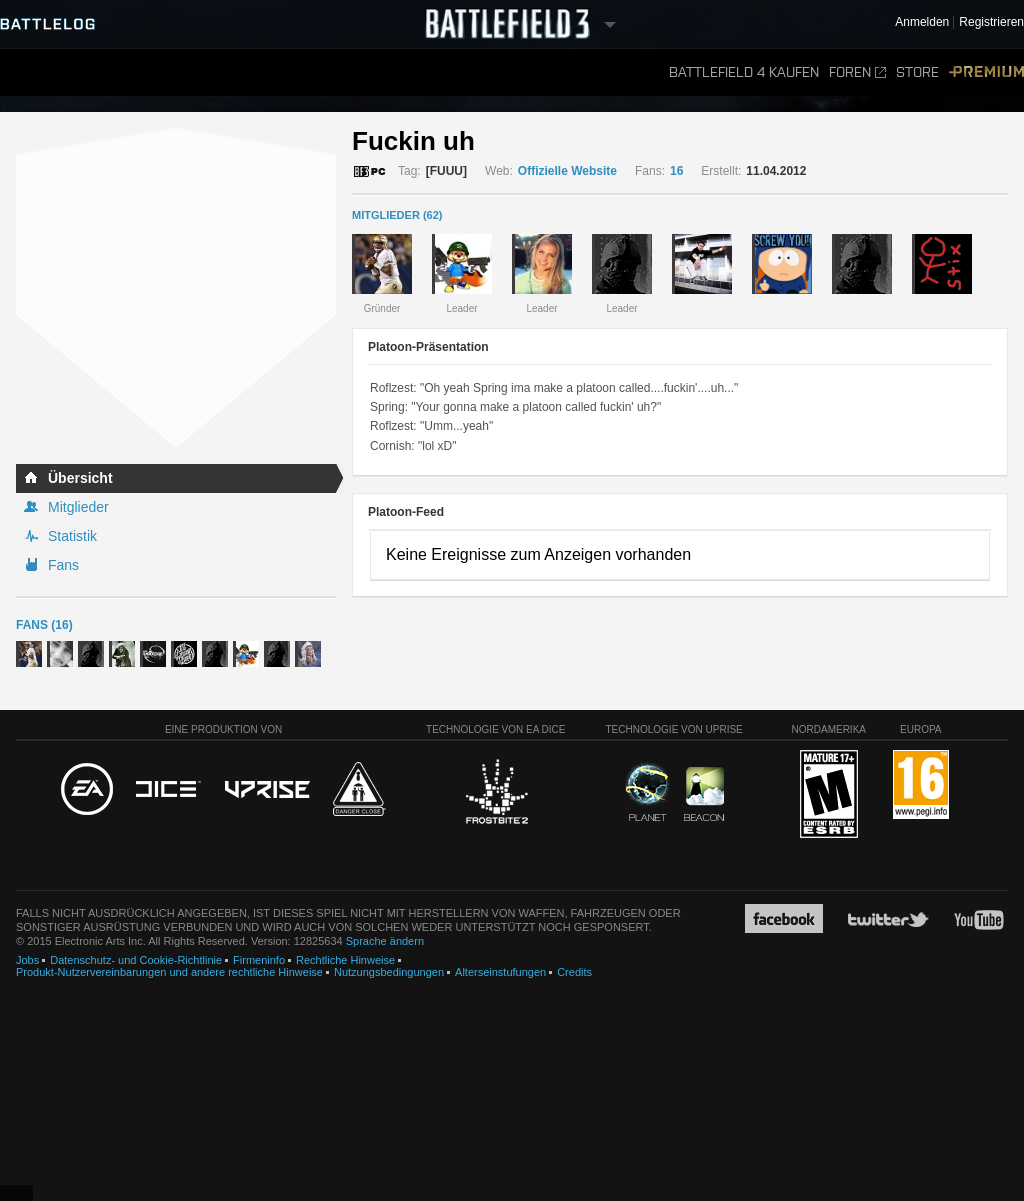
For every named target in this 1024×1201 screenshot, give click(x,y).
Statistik (72, 536)
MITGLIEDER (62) (397, 215)
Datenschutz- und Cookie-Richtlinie (136, 960)
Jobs (27, 960)
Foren (857, 72)
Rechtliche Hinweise (345, 960)
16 (676, 171)
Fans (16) (44, 625)
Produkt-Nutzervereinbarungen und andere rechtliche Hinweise (169, 972)
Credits (574, 972)
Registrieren (991, 22)
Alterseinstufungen (500, 972)
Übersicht (80, 478)
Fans (63, 565)
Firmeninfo (259, 960)
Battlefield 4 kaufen (744, 72)
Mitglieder (78, 507)
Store (917, 72)
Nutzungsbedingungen (389, 972)
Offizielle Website (567, 171)
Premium (986, 72)
